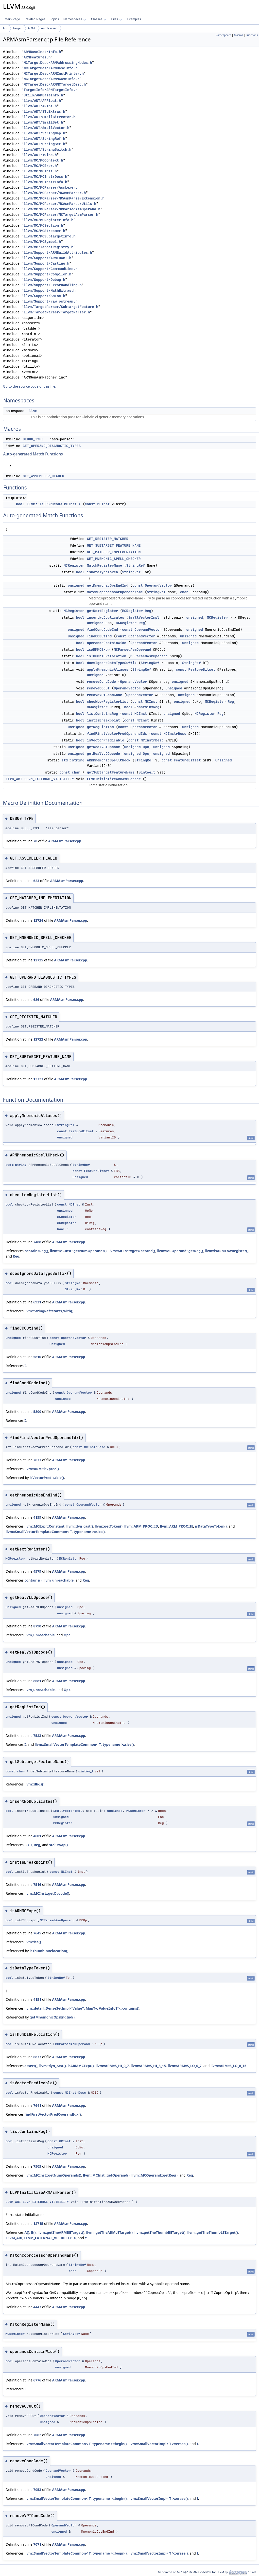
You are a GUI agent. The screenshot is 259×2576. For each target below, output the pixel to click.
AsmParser (49, 28)
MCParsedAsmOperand (132, 649)
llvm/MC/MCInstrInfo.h (45, 182)
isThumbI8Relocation (106, 656)
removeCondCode (101, 681)
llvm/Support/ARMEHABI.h (47, 258)
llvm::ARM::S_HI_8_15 (148, 2065)
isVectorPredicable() (47, 1477)
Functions (252, 35)
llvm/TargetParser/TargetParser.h (57, 312)
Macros (238, 35)
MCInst (103, 504)
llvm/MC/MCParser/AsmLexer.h (52, 187)
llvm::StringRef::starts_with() (48, 1311)
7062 (37, 2434)
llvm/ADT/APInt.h (40, 106)
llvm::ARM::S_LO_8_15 (228, 2065)
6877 (37, 2056)
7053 (37, 2489)
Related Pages (34, 19)
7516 (37, 1884)
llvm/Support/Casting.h (46, 263)
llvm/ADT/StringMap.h (44, 133)
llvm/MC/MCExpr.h (40, 165)
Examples (134, 19)
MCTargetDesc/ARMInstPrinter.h (54, 73)
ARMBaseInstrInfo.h (42, 52)
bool (20, 504)
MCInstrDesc (174, 733)
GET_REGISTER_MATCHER (107, 539)
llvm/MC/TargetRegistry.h (48, 247)
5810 (37, 1356)
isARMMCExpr (98, 649)
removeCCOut (98, 688)
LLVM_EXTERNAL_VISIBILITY (49, 779)
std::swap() (58, 1844)
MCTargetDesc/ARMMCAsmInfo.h (52, 79)
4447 (37, 2307)
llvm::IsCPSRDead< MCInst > (54, 504)
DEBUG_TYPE (33, 439)
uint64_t (147, 772)
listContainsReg (102, 713)
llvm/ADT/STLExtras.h (44, 111)
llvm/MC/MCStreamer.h (44, 231)
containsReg (148, 707)
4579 (37, 1571)
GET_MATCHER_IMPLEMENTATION (114, 552)
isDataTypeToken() (211, 1526)
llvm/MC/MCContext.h (43, 160)
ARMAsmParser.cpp (64, 841)
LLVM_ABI (14, 779)
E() (26, 1844)
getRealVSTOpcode (103, 747)
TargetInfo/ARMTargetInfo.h (50, 90)
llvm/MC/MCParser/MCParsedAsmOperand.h (62, 209)
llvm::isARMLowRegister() (226, 1250)
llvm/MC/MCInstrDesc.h (45, 176)
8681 (37, 1680)
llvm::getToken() (108, 1526)
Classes (98, 19)
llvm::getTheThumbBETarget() (160, 2232)
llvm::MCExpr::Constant (44, 1526)
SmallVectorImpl (143, 617)
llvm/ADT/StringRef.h (44, 138)
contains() (32, 1580)
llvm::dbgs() (34, 1784)
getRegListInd (100, 727)
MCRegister (74, 565)
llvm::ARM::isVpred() (41, 1468)
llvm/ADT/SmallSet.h (43, 122)
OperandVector (158, 585)
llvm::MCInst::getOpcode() (46, 1893)
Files (116, 19)
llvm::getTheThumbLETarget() (212, 2232)
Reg (148, 611)
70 (35, 841)
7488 (37, 1242)
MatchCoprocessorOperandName (115, 592)
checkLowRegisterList (107, 701)
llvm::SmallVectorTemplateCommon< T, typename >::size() (55, 1531)
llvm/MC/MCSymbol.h (42, 241)
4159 (37, 1517)
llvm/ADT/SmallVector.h (46, 128)
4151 (37, 1999)
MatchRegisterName (104, 565)
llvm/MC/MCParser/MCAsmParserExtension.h (64, 198)
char (184, 592)
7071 (37, 2544)
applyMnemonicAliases (107, 669)
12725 (38, 960)
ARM (31, 28)
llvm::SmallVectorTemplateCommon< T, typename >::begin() (75, 2443)
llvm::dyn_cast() (79, 1526)
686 (36, 999)
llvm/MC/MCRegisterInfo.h (48, 220)
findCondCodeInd (102, 629)
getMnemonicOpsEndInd (107, 585)
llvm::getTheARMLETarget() (109, 2232)
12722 (38, 1039)
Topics (54, 19)
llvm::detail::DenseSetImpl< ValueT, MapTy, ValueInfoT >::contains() (81, 2008)
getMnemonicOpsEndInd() (52, 2017)
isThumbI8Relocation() (49, 1950)
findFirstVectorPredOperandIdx (117, 733)
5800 (37, 1411)
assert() (30, 2065)
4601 (37, 1836)
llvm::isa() (32, 1942)
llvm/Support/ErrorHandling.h (53, 285)
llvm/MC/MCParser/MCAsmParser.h (55, 193)
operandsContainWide (106, 643)
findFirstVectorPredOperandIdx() (52, 2114)
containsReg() (36, 1250)
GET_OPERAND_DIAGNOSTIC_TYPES (52, 446)
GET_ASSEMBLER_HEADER (43, 476)
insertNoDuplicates (105, 617)
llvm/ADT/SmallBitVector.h (49, 117)
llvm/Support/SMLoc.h (44, 296)
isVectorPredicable (105, 740)
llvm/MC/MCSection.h (43, 225)
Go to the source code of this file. (29, 386)
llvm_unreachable (58, 1580)
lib (4, 28)
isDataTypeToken (102, 572)
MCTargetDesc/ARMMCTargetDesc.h (55, 84)
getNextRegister (102, 611)
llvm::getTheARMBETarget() (60, 2232)
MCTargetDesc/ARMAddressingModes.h (58, 62)
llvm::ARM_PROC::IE (176, 1526)
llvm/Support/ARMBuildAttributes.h (58, 252)
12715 (38, 2223)
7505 (37, 2166)
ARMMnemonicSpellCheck (108, 760)
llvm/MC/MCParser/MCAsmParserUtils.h (60, 203)
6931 (37, 1302)
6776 (37, 2380)
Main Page (12, 19)
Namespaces (74, 19)
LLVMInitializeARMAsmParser (114, 779)
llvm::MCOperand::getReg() (180, 1250)
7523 (37, 1735)
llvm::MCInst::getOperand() (131, 1250)
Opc (146, 747)
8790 (37, 1626)
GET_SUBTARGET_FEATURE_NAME (114, 545)
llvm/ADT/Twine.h (40, 155)
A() (26, 2232)
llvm (33, 411)
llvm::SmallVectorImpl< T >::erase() (158, 2443)
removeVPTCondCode (104, 695)
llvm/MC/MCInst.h (40, 171)
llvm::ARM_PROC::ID (141, 1526)
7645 (37, 1933)
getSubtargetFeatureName (111, 772)
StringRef (135, 565)
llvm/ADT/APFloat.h (42, 100)
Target (17, 28)
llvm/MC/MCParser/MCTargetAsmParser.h (61, 214)
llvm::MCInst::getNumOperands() (78, 1250)
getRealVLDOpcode (103, 753)
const (90, 504)
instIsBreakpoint (103, 720)
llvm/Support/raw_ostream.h (50, 301)
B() (33, 2232)
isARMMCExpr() (81, 2065)
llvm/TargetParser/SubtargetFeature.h (61, 307)
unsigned (76, 585)
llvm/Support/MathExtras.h (49, 290)
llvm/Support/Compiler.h (47, 274)
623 (36, 880)
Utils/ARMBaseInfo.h (43, 95)
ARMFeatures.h (37, 57)
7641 (37, 2105)
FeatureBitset (201, 669)
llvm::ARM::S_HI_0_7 (112, 2065)
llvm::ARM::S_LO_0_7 (185, 2065)
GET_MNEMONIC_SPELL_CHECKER (114, 559)
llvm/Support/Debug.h (44, 279)
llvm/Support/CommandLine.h (50, 269)
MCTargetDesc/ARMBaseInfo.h (50, 68)
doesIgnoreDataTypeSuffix (112, 663)
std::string (73, 760)
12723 (38, 1079)
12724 (38, 920)
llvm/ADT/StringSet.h (44, 144)
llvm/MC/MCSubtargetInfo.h (49, 236)
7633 (37, 1460)
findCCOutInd (99, 636)
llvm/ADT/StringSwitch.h (47, 149)
